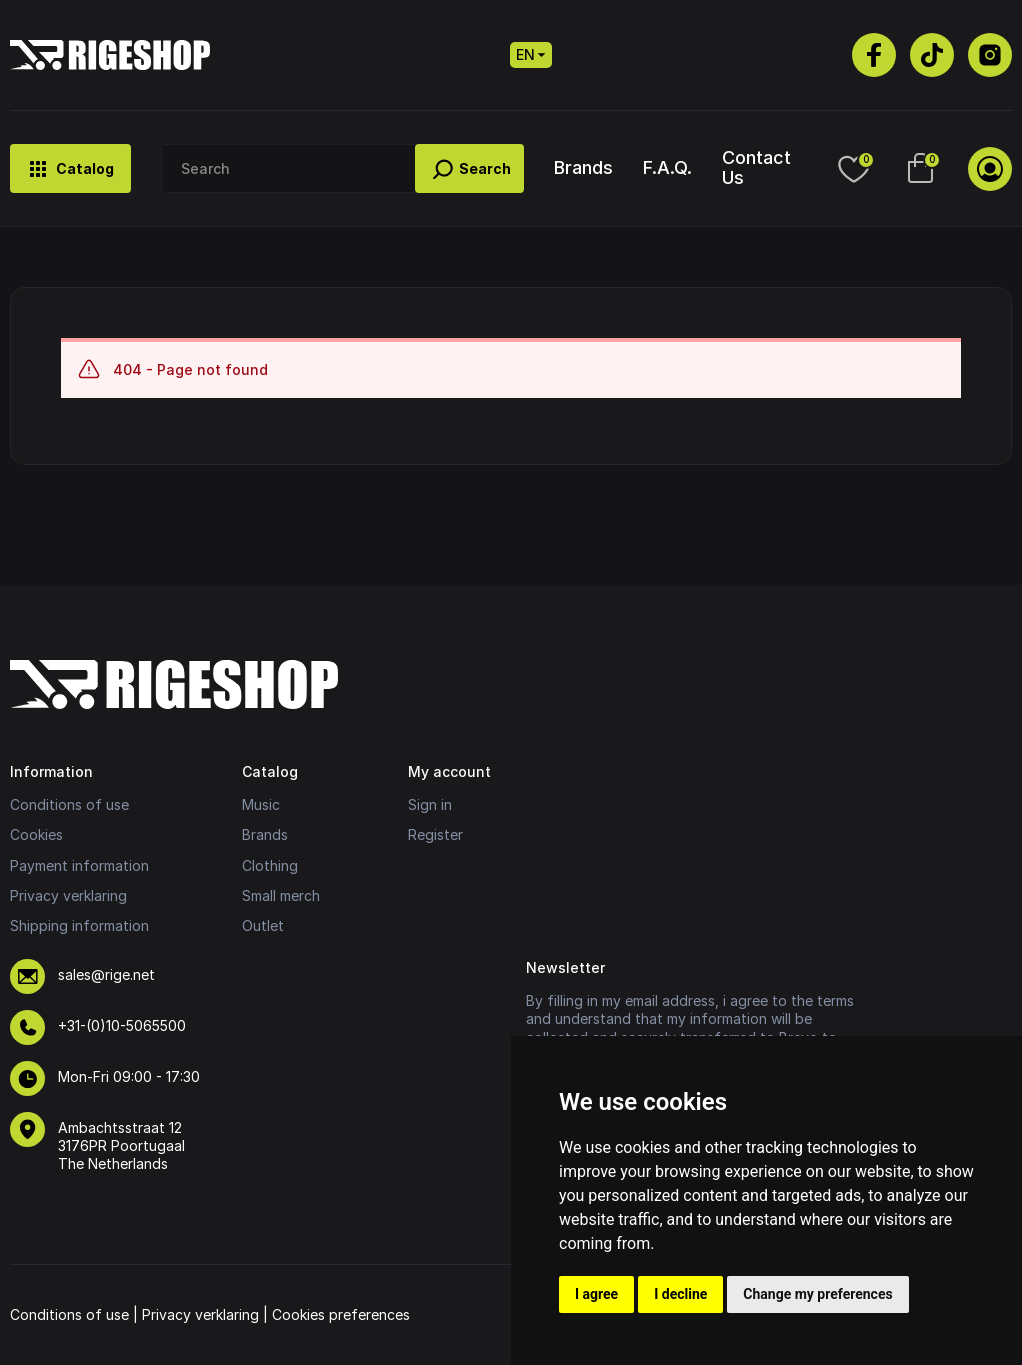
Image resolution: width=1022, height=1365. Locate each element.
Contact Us (756, 167)
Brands (583, 167)
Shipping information (79, 925)
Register (435, 834)
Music (261, 804)
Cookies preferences (341, 1314)
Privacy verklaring (68, 895)
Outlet (263, 925)
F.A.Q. (667, 167)
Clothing (270, 865)
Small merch (281, 895)
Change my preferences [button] (817, 1294)
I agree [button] (596, 1294)
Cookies (36, 834)
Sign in (430, 804)
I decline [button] (680, 1294)
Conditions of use (69, 804)
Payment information (79, 865)
